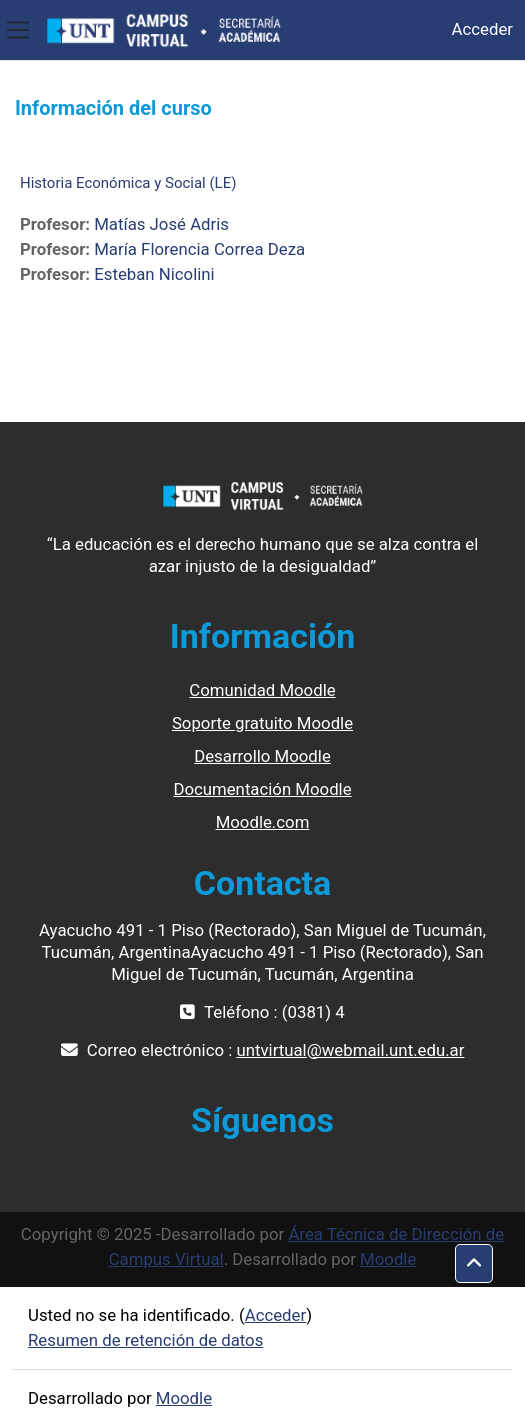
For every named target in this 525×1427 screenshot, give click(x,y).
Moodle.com (263, 822)
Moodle (388, 1259)
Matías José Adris (161, 224)
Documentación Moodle (262, 789)
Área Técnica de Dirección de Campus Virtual (307, 1246)
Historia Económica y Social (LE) (128, 183)
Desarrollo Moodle (262, 756)
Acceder (482, 29)
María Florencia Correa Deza (199, 249)
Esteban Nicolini (154, 274)
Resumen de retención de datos (145, 1340)
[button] (474, 1264)
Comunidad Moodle (262, 690)
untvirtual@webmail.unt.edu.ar (350, 1050)
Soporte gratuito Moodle (262, 723)
